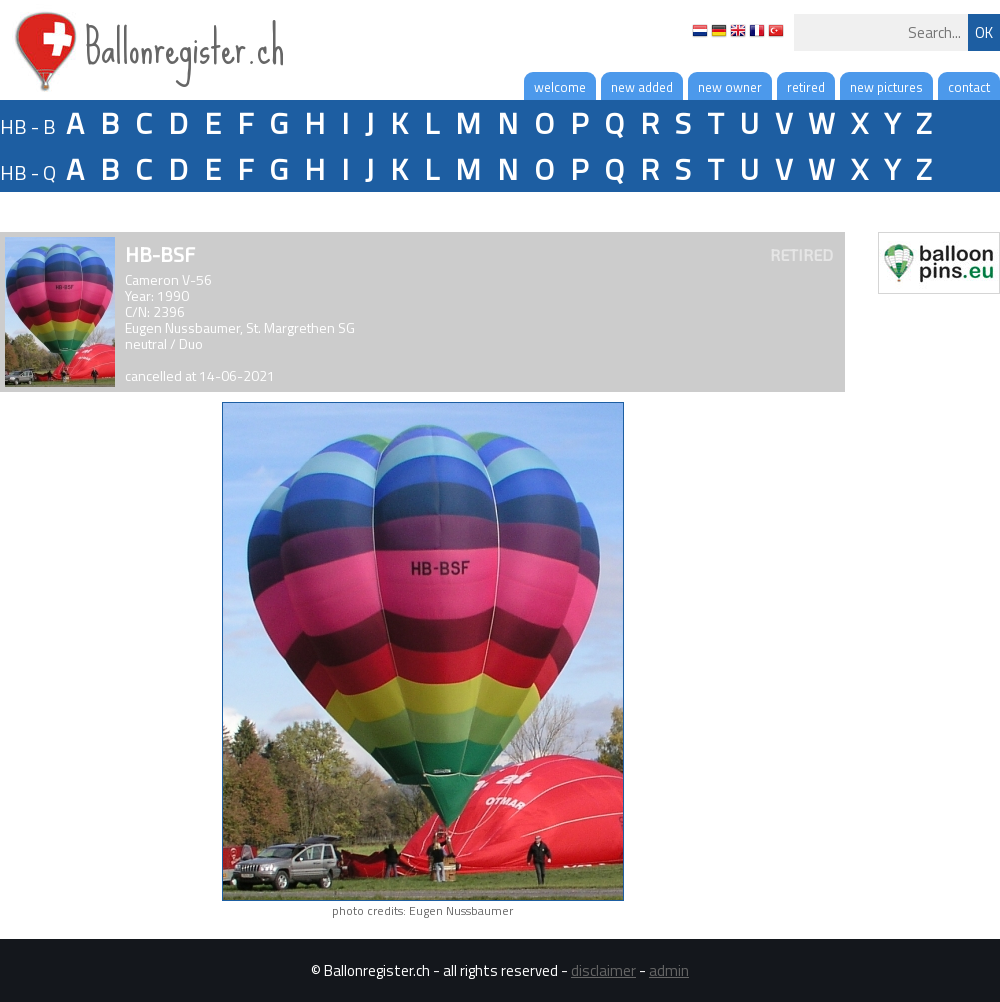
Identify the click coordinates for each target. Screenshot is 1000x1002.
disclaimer (603, 970)
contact (969, 87)
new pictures (886, 87)
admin (669, 970)
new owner (730, 87)
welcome (560, 87)
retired (806, 87)
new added (642, 87)
